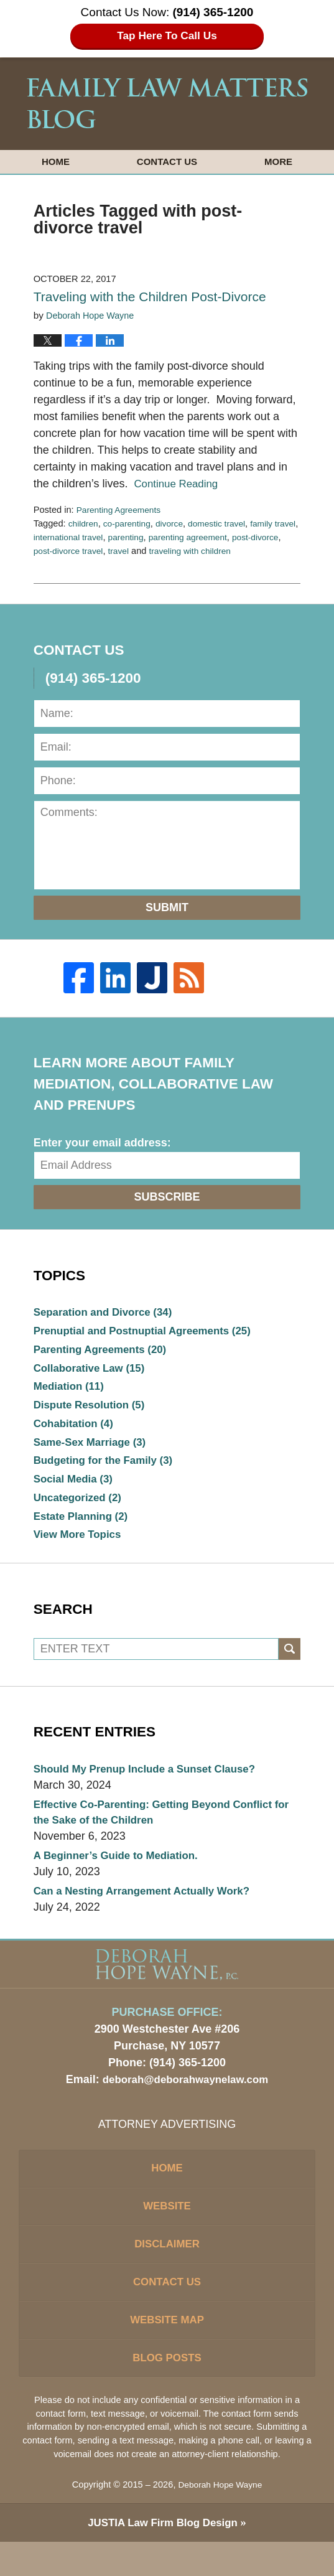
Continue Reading (178, 483)
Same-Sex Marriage (94, 1450)
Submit (167, 907)
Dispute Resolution (93, 1411)
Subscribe (167, 1197)
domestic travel (225, 523)
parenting (159, 537)
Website (166, 2229)
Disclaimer (167, 2270)
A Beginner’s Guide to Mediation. (121, 1873)
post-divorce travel (105, 551)
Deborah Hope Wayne (220, 2519)
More (278, 161)
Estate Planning (84, 1528)
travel (158, 551)
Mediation (71, 1391)
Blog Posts (166, 2391)
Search (289, 1663)
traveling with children (233, 551)
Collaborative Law (93, 1371)
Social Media (76, 1489)
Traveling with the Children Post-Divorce (150, 296)
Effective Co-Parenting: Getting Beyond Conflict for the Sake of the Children (161, 1828)
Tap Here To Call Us (167, 36)
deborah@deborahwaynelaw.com (185, 2098)
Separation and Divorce (108, 1312)
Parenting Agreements (122, 510)
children (84, 523)
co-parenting (130, 523)
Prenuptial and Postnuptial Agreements (150, 1332)
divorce (175, 523)
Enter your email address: (102, 1142)
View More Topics (80, 1548)
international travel (98, 537)
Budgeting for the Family (108, 1469)
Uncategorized (81, 1508)
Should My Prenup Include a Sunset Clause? (152, 1783)
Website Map (167, 2350)
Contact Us (167, 161)
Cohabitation (76, 1430)
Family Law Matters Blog (167, 103)
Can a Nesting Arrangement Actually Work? (149, 1909)
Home (56, 161)
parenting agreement (225, 537)
